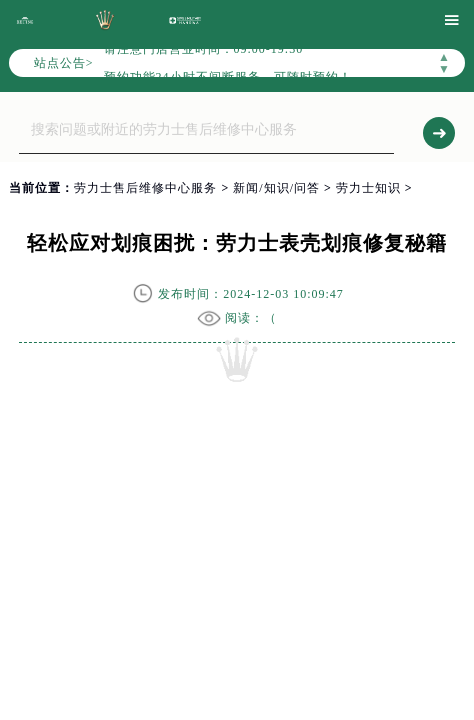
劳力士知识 (368, 188)
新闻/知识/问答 (276, 188)
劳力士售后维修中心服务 (145, 188)
